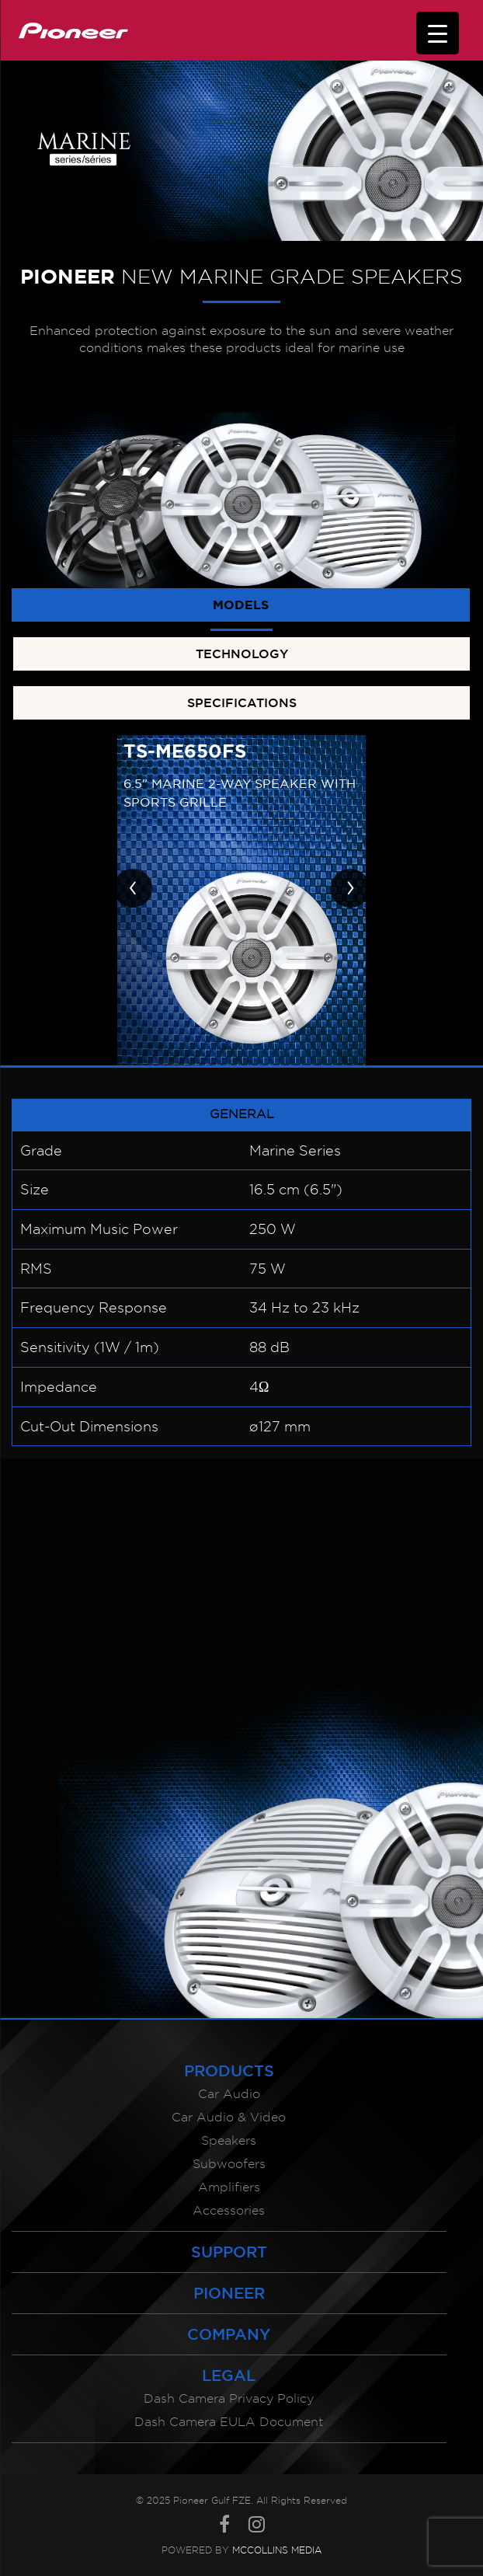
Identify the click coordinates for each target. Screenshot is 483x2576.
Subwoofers (229, 2163)
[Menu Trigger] (437, 33)
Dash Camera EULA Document (228, 2421)
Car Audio (229, 2093)
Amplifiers (229, 2187)
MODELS (241, 605)
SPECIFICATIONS (242, 702)
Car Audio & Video (229, 2117)
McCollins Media (276, 2550)
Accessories (229, 2210)
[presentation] (132, 888)
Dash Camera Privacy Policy (229, 2398)
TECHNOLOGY (242, 654)
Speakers (228, 2140)
